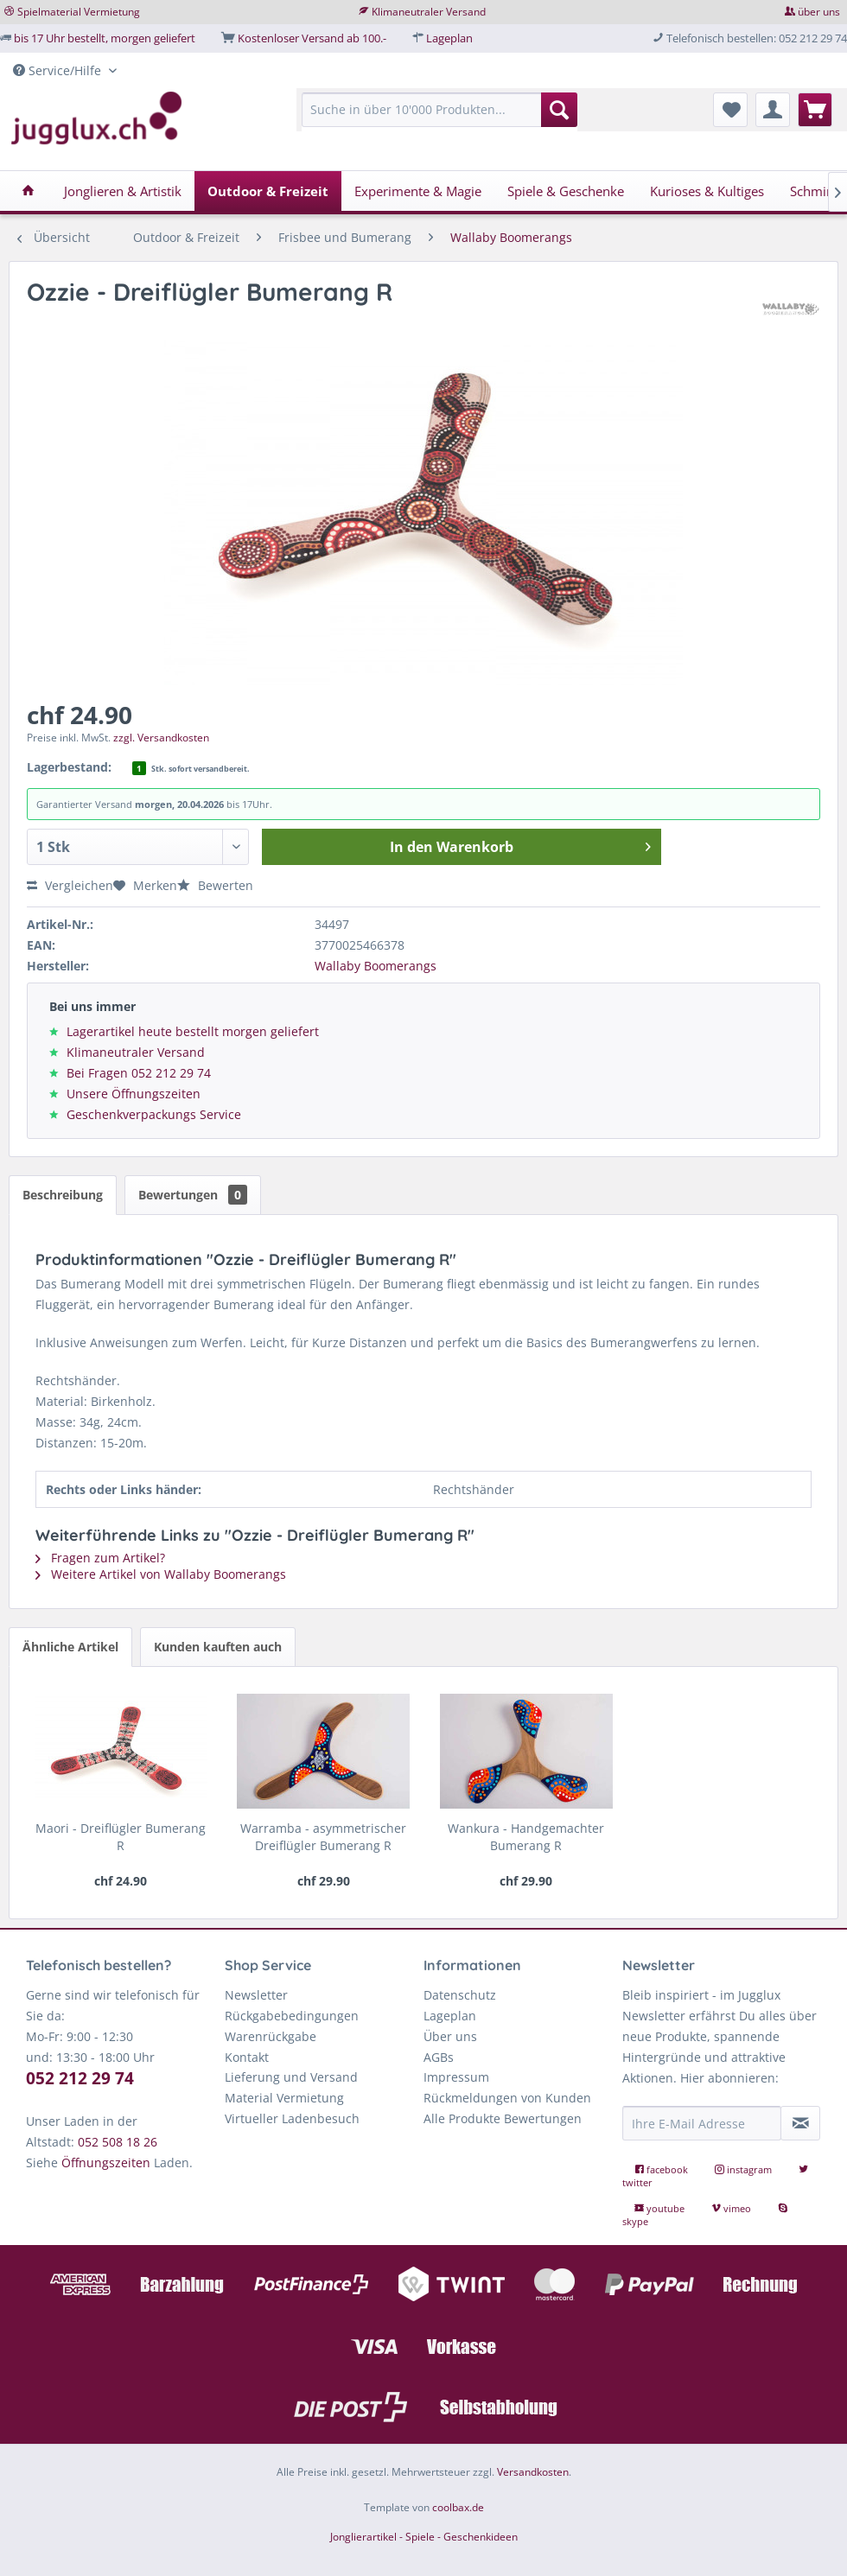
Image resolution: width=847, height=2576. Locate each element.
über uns (819, 11)
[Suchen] (559, 109)
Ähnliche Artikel (70, 1646)
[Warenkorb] (815, 109)
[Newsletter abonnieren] (800, 2123)
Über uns (450, 2036)
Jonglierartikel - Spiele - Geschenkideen (424, 2536)
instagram (744, 2169)
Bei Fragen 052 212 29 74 (139, 1073)
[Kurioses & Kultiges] (707, 191)
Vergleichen (70, 885)
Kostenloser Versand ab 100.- (312, 38)
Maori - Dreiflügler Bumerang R (120, 1837)
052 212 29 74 (80, 2078)
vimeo (732, 2208)
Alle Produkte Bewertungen (503, 2118)
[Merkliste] (730, 109)
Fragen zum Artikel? (100, 1557)
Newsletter (256, 1995)
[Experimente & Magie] (417, 191)
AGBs (439, 2057)
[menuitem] (439, 117)
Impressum (456, 2077)
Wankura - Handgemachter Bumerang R (526, 1837)
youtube (660, 2208)
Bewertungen (192, 1195)
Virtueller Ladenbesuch (292, 2118)
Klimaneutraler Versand (429, 11)
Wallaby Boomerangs (375, 965)
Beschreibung (62, 1194)
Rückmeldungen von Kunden (507, 2097)
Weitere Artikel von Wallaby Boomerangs (160, 1574)
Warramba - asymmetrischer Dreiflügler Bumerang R (323, 1837)
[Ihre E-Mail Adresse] (701, 2123)
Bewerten (215, 885)
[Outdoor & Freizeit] (267, 191)
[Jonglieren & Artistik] (122, 191)
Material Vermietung (284, 2097)
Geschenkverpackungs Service (154, 1114)
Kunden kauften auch (218, 1646)
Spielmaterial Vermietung (78, 11)
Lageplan (449, 38)
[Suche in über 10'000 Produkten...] (439, 109)
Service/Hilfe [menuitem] (59, 70)
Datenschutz (460, 1995)
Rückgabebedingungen (292, 2015)
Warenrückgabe (270, 2036)
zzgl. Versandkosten (161, 737)
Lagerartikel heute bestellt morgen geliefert (193, 1031)
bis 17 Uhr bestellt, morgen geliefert (104, 38)
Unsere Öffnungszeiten (134, 1093)
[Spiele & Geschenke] (565, 191)
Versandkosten (533, 2472)
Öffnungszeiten (105, 2162)
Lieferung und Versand (291, 2077)
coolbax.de (458, 2507)
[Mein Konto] (772, 109)
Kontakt (247, 2057)
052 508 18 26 (117, 2142)
